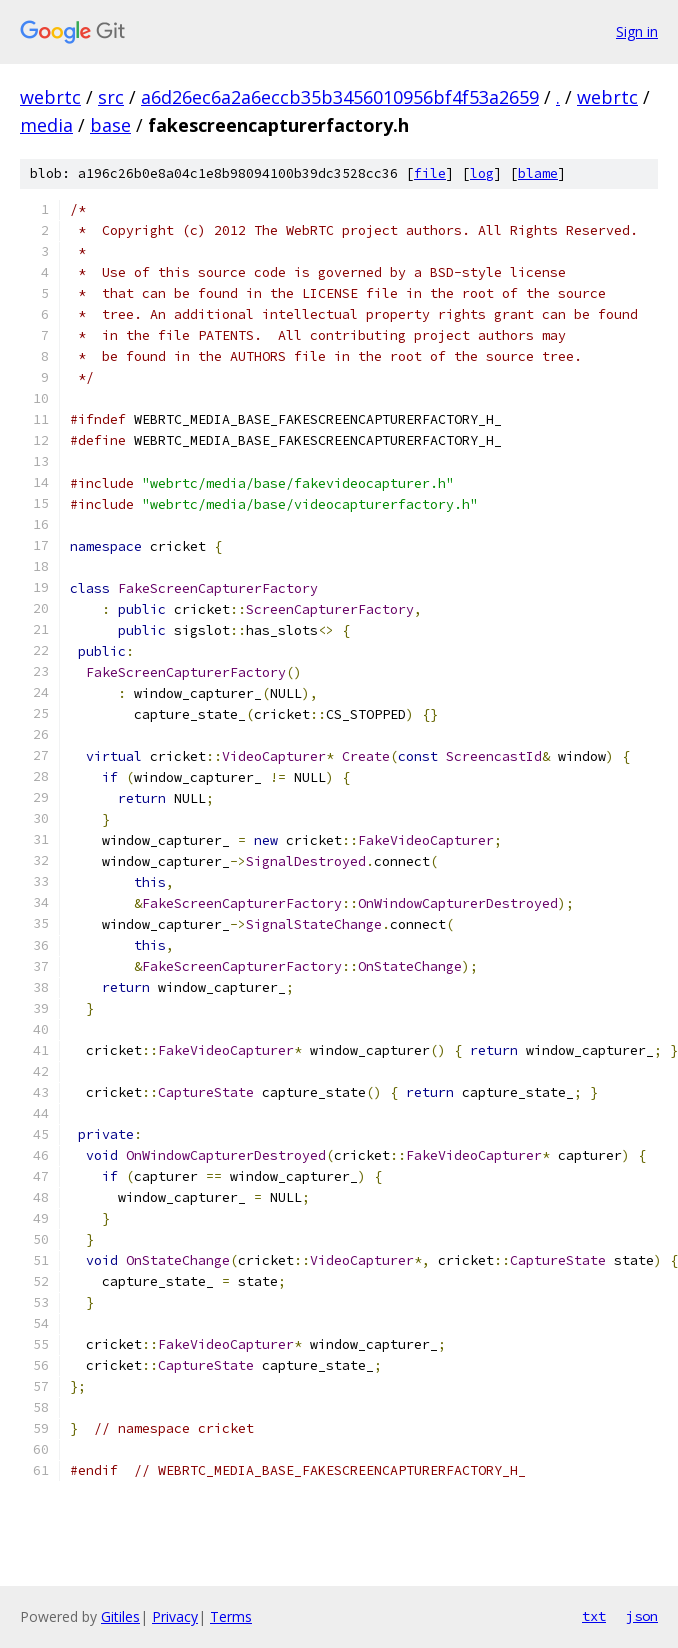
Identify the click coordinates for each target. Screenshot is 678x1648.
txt (594, 1616)
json (642, 1616)
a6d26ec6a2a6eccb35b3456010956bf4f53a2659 (340, 97)
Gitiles (120, 1616)
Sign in (637, 31)
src (111, 97)
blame (538, 173)
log (482, 173)
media (46, 125)
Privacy (175, 1616)
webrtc (50, 97)
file (430, 173)
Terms (231, 1616)
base (110, 125)
